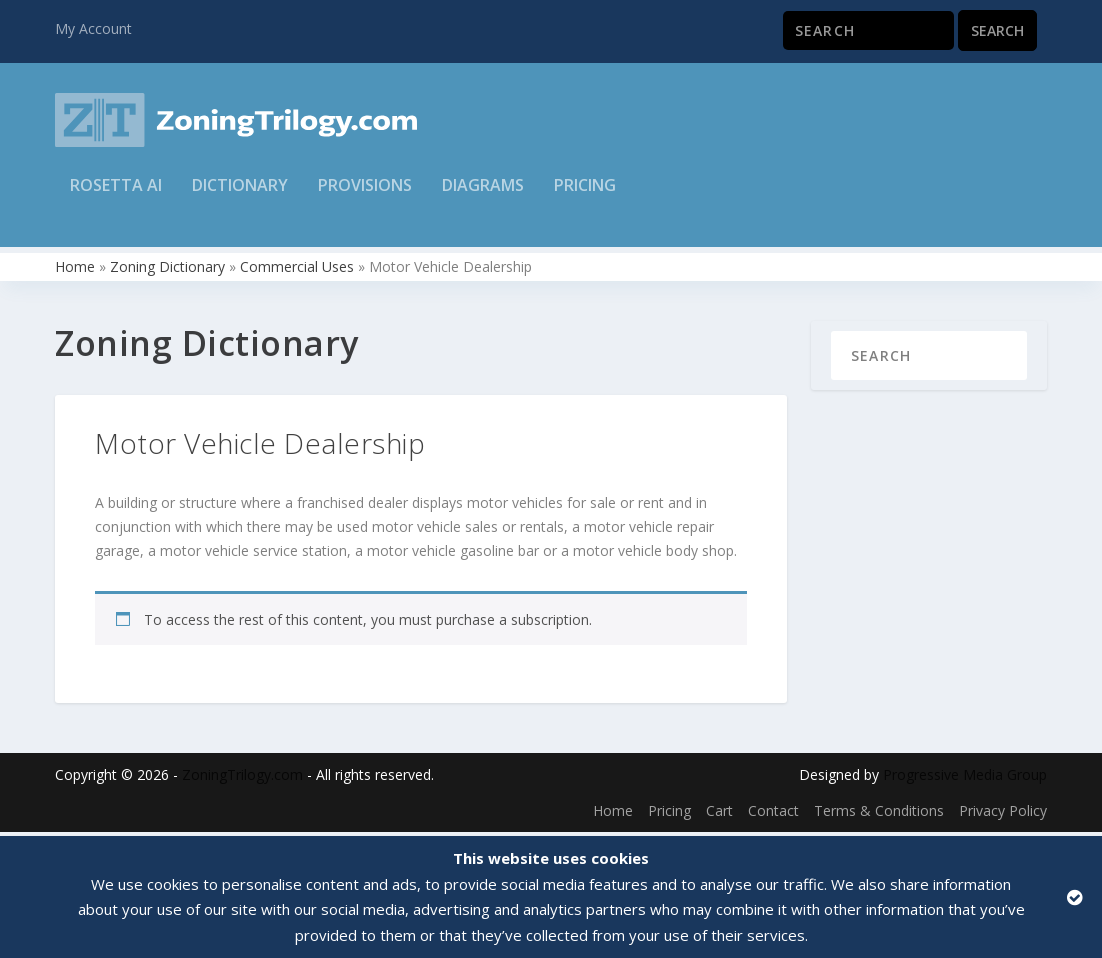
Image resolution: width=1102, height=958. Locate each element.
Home (75, 270)
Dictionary (240, 196)
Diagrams (483, 196)
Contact (773, 814)
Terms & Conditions (879, 814)
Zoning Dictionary (167, 270)
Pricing (585, 196)
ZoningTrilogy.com (242, 779)
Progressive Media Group (965, 779)
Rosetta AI (116, 196)
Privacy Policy (1003, 814)
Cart (719, 814)
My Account (93, 28)
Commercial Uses (297, 270)
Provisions (365, 196)
